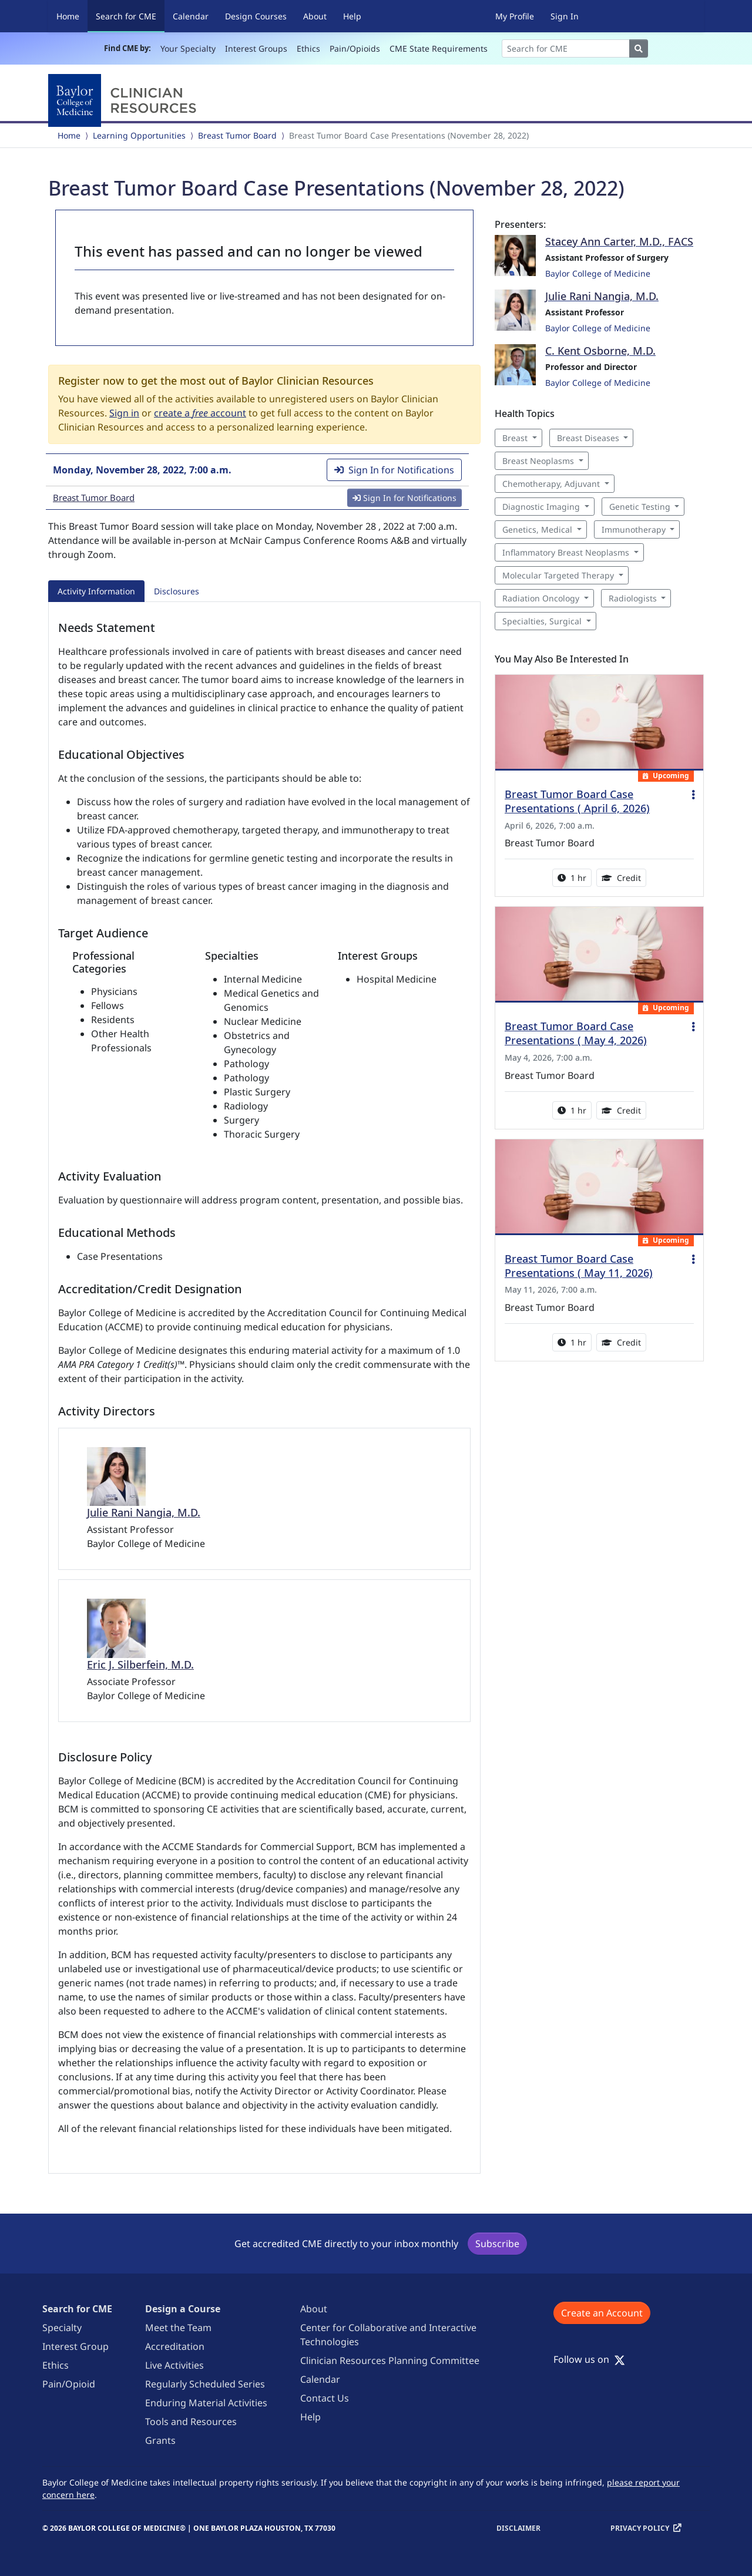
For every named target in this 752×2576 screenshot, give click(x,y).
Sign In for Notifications (394, 469)
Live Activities (174, 2365)
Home (67, 16)
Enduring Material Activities (206, 2402)
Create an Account (602, 2312)
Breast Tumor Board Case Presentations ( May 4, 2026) (576, 1033)
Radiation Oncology (541, 598)
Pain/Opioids (355, 48)
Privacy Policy (639, 2528)
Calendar (191, 16)
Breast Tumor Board (237, 135)
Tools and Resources (191, 2421)
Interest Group (75, 2346)
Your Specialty (188, 48)
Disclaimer (518, 2528)
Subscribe (497, 2243)
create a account (200, 412)
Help (352, 16)
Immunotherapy (633, 529)
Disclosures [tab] (176, 591)
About (315, 16)
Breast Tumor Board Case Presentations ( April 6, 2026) (577, 801)
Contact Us (324, 2398)
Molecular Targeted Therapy (558, 575)
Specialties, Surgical (542, 621)
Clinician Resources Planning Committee (389, 2360)
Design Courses (256, 16)
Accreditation (174, 2346)
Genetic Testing (640, 506)
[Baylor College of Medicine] (124, 100)
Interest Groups (256, 48)
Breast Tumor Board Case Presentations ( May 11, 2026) (579, 1266)
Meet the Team (178, 2327)
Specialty (62, 2327)
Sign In (564, 16)
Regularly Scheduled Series (205, 2383)
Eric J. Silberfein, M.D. (140, 1664)
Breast (515, 437)
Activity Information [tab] (96, 591)
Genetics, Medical (537, 529)
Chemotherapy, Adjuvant (551, 483)
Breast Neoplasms (538, 460)
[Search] (566, 48)
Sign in (124, 412)
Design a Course (182, 2308)
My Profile (514, 16)
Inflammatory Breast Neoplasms (566, 552)
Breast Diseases (588, 437)
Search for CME (130, 15)
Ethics (308, 48)
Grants (160, 2440)
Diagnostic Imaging (541, 506)
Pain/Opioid (68, 2383)
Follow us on (589, 2359)
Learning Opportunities (139, 135)
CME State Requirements (439, 48)
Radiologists (632, 598)
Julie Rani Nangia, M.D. (143, 1512)
